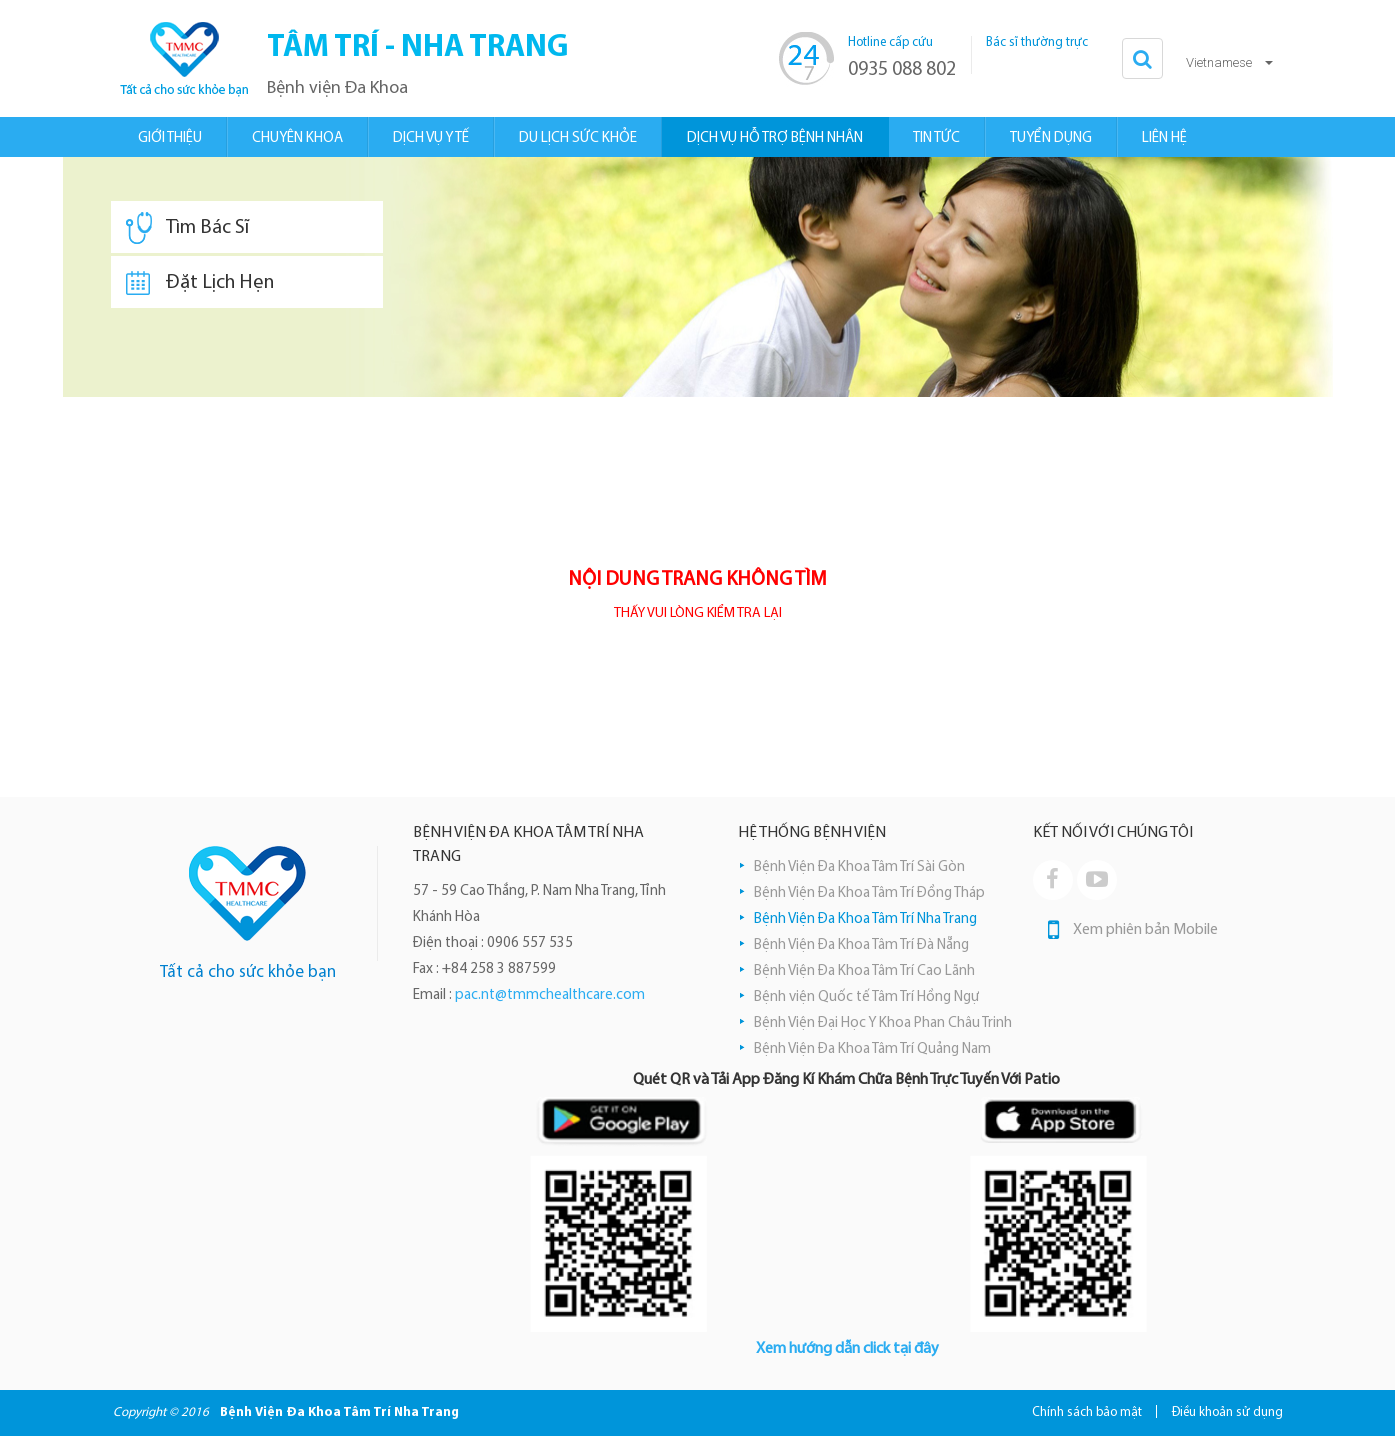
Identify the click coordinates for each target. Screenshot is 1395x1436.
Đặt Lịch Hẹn (200, 283)
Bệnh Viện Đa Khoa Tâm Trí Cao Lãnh (864, 971)
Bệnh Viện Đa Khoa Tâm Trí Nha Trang (865, 919)
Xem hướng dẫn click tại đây (847, 1349)
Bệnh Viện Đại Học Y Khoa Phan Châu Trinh (883, 1023)
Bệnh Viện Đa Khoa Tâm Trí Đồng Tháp (869, 893)
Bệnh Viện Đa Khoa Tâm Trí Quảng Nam (872, 1049)
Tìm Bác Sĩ (187, 228)
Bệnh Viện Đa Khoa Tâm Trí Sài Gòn (859, 867)
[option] (698, 277)
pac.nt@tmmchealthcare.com (550, 995)
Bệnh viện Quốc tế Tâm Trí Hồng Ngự (866, 997)
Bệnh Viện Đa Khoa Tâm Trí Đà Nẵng (861, 945)
